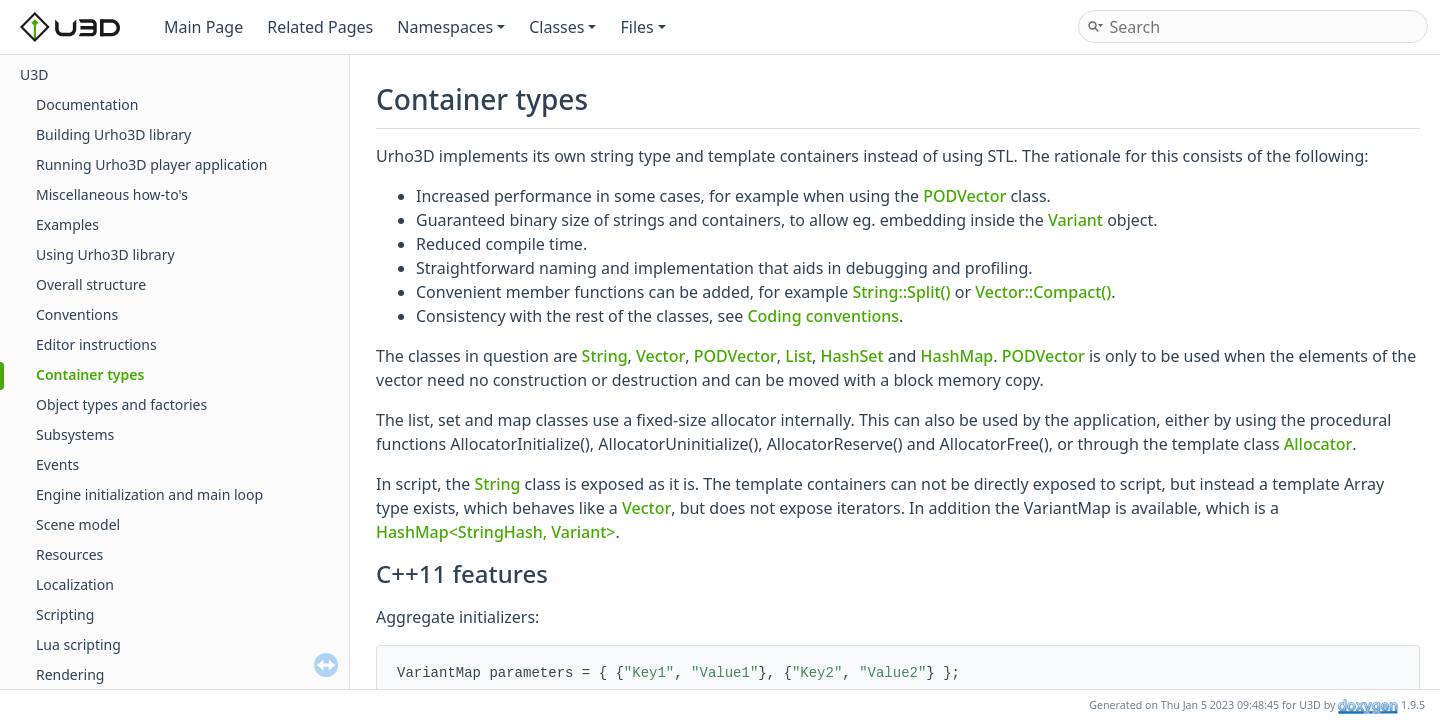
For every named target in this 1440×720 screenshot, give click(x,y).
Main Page (203, 27)
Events (57, 464)
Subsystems (75, 434)
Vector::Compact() (1043, 292)
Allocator (1318, 444)
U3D (34, 74)
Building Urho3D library (113, 134)
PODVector (964, 196)
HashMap (957, 356)
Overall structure (91, 284)
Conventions (77, 314)
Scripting (65, 614)
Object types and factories (121, 404)
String (605, 356)
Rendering (70, 674)
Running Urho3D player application (151, 164)
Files (642, 27)
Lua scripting (78, 644)
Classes (562, 27)
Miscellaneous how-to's (112, 194)
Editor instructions (96, 344)
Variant (1075, 220)
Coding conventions (823, 316)
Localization (75, 584)
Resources (69, 554)
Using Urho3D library (105, 254)
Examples (67, 224)
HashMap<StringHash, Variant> (496, 532)
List (798, 356)
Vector (660, 356)
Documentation (87, 104)
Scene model (78, 524)
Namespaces (451, 27)
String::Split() (901, 292)
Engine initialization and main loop (149, 494)
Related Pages (320, 27)
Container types (90, 374)
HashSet (851, 356)
